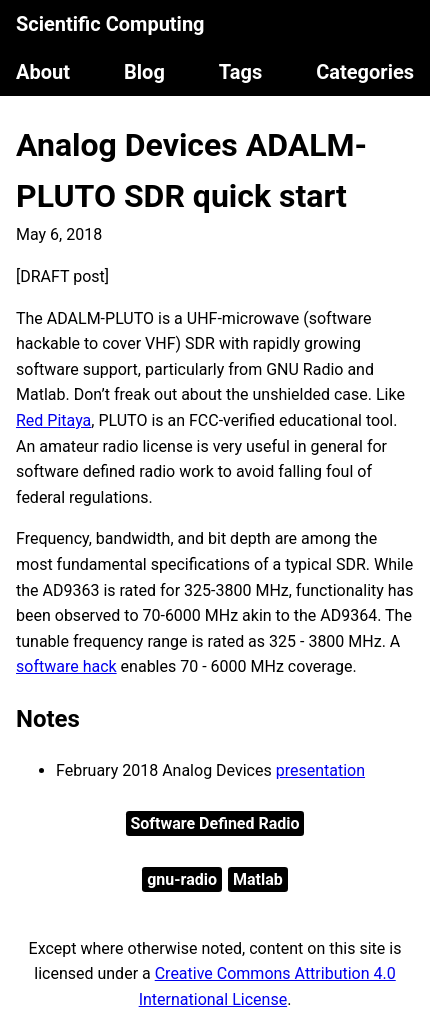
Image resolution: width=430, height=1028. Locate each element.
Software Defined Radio (214, 823)
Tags (240, 72)
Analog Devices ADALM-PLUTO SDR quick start (191, 170)
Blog (144, 72)
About (43, 72)
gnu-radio (182, 879)
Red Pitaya (53, 420)
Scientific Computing (110, 24)
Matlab (258, 879)
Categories (365, 72)
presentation (320, 770)
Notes (48, 719)
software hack (66, 666)
